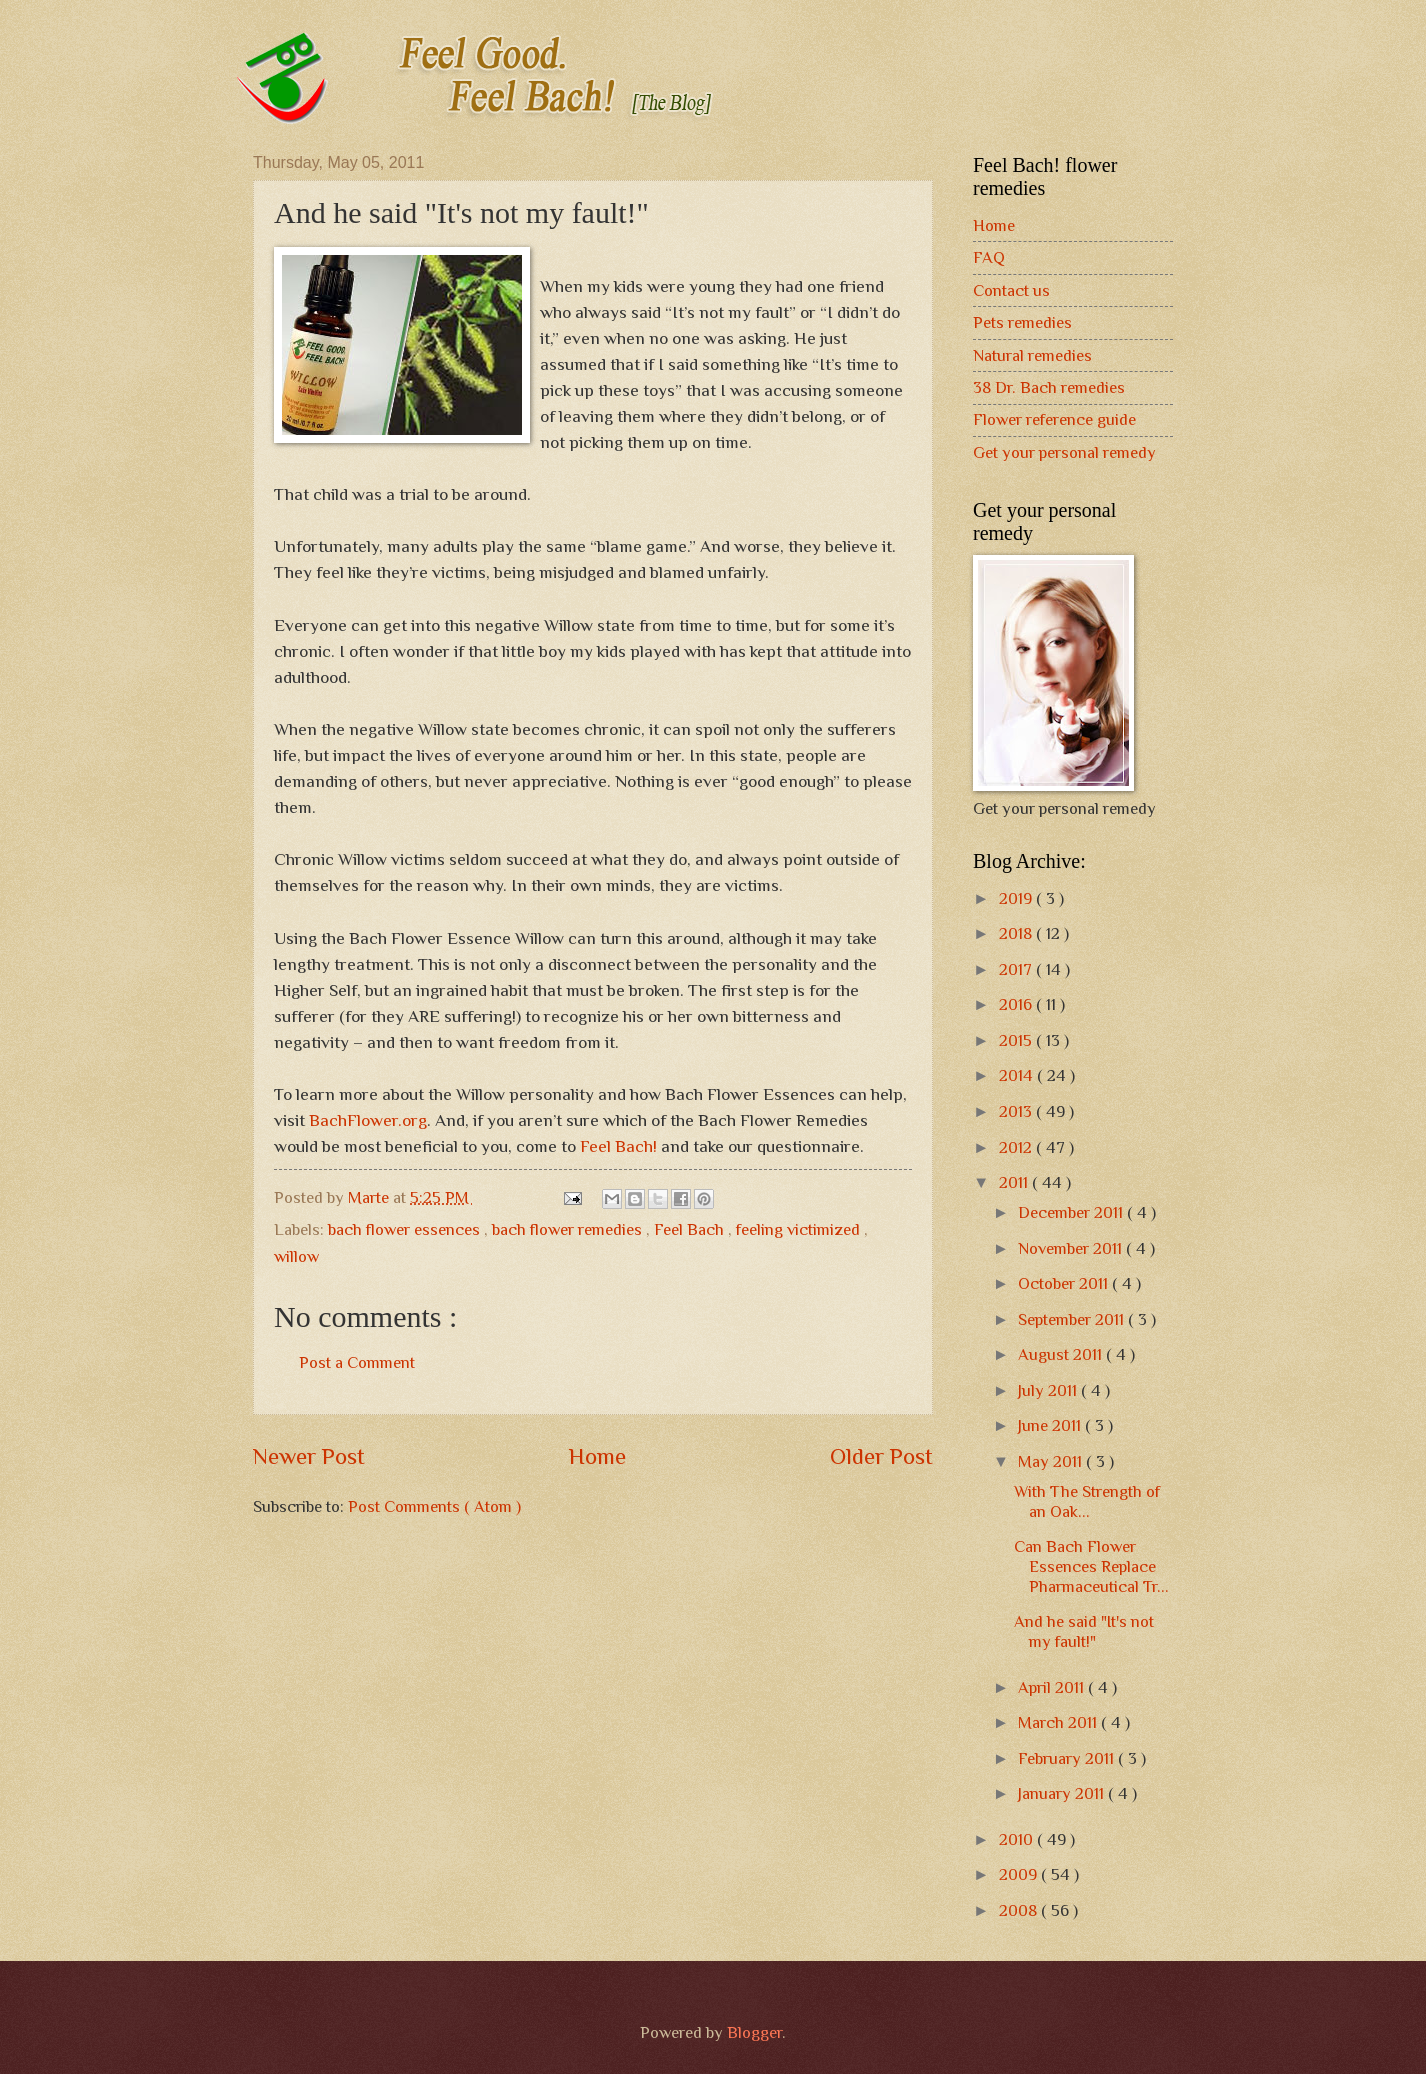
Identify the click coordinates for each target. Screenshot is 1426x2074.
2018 (1017, 933)
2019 (1017, 898)
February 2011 (1068, 1758)
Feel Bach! (618, 1146)
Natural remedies (1032, 355)
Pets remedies (1022, 322)
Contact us (1011, 290)
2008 (1020, 1910)
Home (597, 1456)
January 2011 (1063, 1793)
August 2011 (1062, 1354)
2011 (1015, 1182)
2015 (1017, 1040)
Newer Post (309, 1456)
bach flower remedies (569, 1229)
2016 (1017, 1004)
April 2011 (1053, 1687)
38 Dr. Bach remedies (1049, 387)
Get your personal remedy (1064, 452)
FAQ (989, 257)
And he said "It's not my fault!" (1084, 1631)
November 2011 (1072, 1248)
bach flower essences (406, 1229)
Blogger (754, 2032)
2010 (1018, 1839)
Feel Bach (691, 1229)
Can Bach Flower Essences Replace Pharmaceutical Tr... (1091, 1566)
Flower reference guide (1054, 419)
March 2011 (1059, 1722)
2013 (1017, 1111)
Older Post (881, 1456)
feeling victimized (800, 1229)
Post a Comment (357, 1362)
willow (296, 1256)
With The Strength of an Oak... (1087, 1501)
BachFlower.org (368, 1120)
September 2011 (1073, 1319)
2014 (1018, 1075)
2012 (1017, 1147)
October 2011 (1065, 1283)
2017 (1017, 969)
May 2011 (1052, 1461)
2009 (1020, 1874)
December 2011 (1072, 1212)
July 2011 (1049, 1390)
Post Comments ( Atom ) (434, 1506)
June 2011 (1051, 1425)
